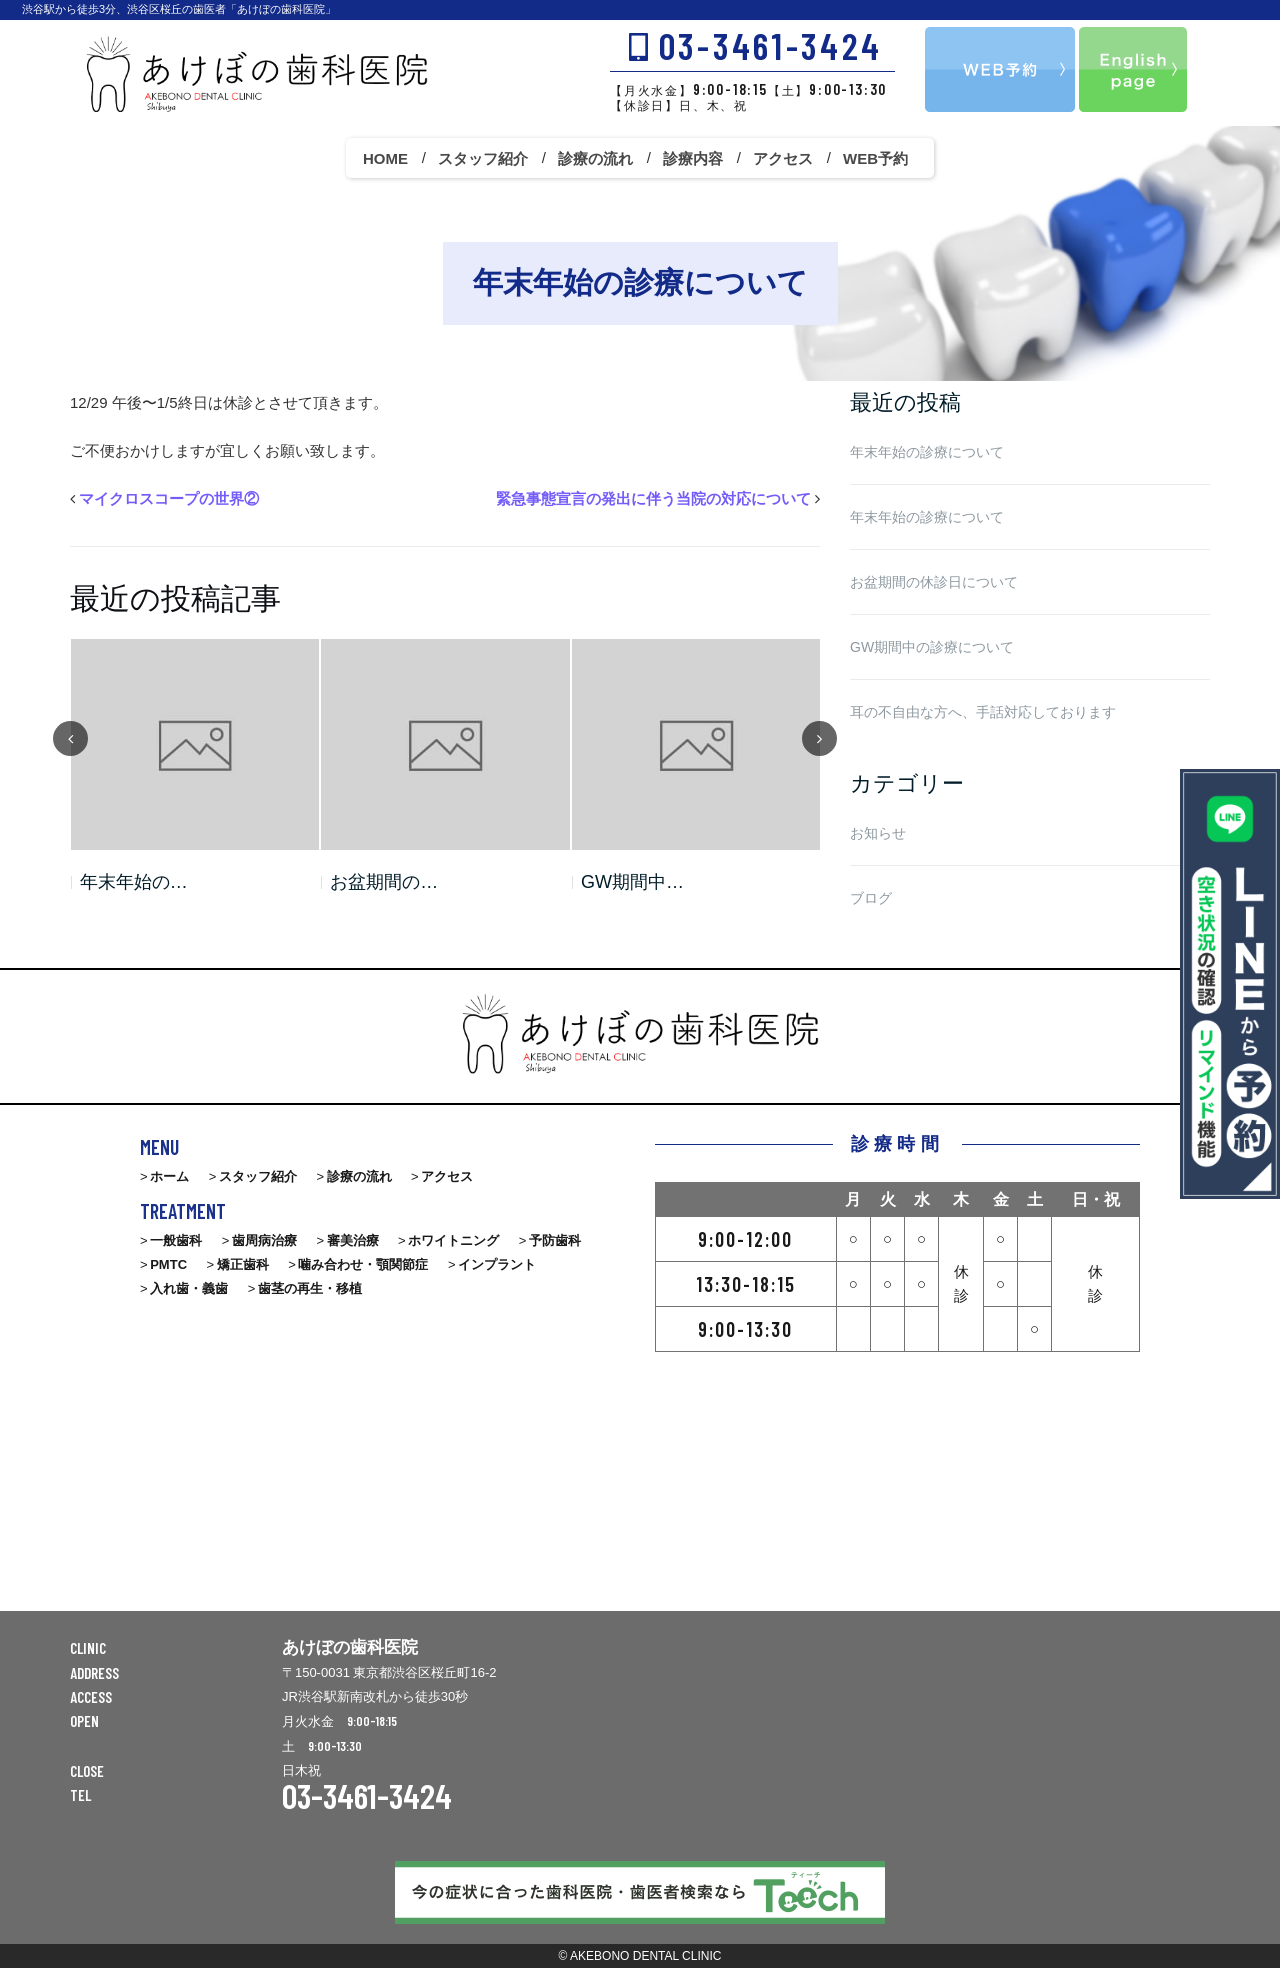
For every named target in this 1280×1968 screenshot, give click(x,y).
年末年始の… (134, 882)
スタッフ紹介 (483, 158)
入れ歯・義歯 (189, 1288)
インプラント (497, 1264)
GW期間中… (632, 882)
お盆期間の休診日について (934, 582)
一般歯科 (176, 1240)
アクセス (783, 158)
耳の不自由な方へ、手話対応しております (983, 712)
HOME (385, 158)
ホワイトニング (453, 1240)
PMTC (168, 1264)
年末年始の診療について (927, 452)
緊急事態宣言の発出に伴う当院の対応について (653, 498)
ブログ (871, 898)
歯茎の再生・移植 (310, 1288)
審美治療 (353, 1240)
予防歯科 (555, 1240)
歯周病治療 (264, 1240)
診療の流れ (595, 158)
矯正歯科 (243, 1264)
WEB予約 (875, 158)
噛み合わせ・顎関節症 (363, 1264)
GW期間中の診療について (932, 647)
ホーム (169, 1176)
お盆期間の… (384, 882)
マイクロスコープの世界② (169, 498)
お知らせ (878, 833)
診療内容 (693, 158)
